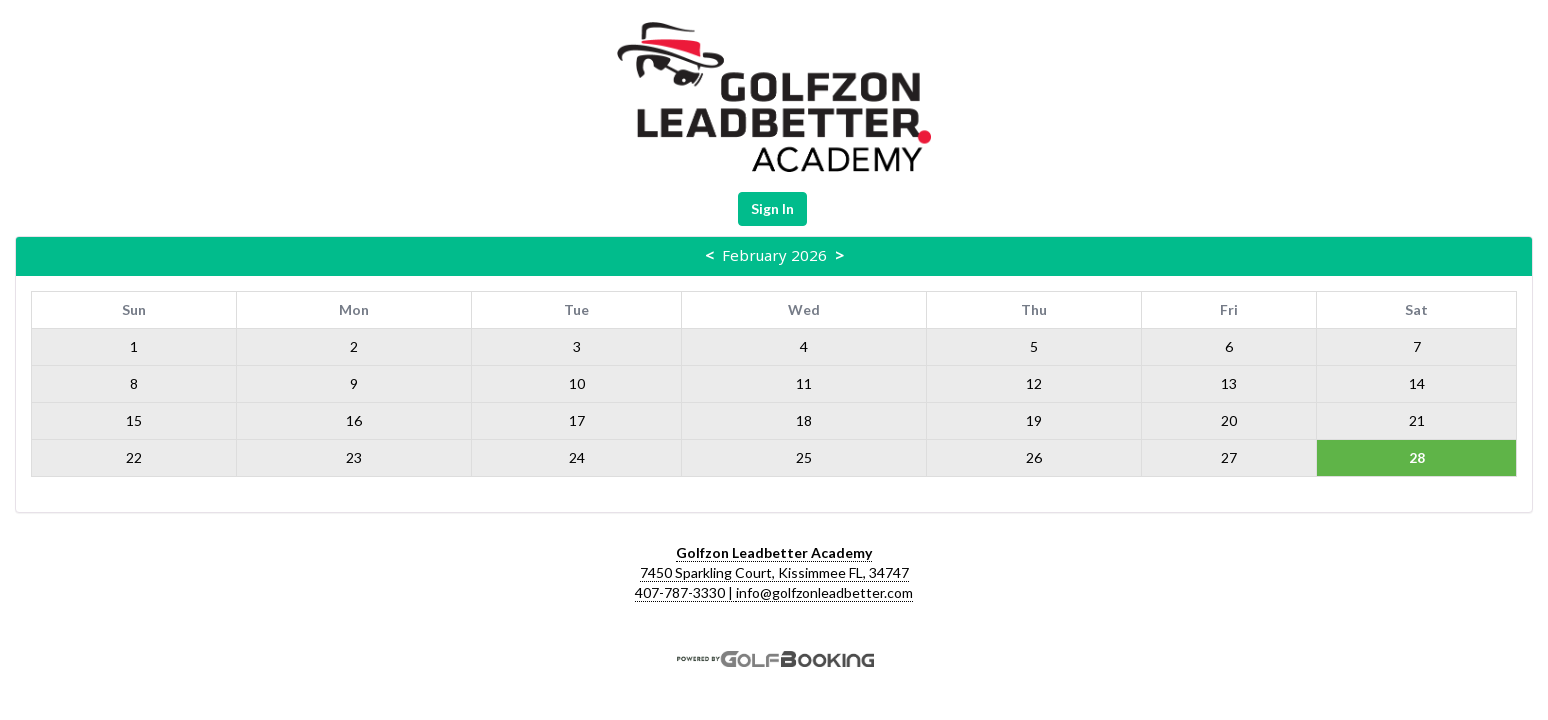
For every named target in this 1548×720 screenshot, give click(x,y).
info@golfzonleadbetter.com (824, 592)
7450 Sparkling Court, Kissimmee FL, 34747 (774, 572)
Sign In (772, 208)
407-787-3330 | (685, 592)
